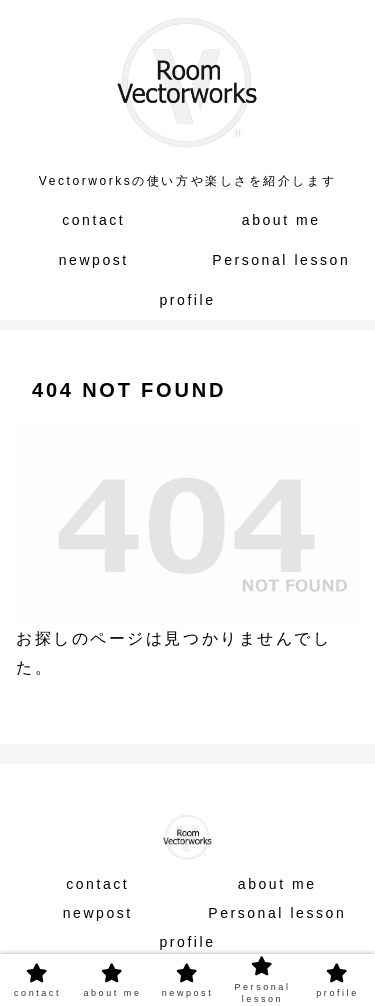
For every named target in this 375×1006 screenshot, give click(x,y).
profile (187, 942)
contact (97, 884)
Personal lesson (277, 913)
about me (277, 884)
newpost (98, 913)
